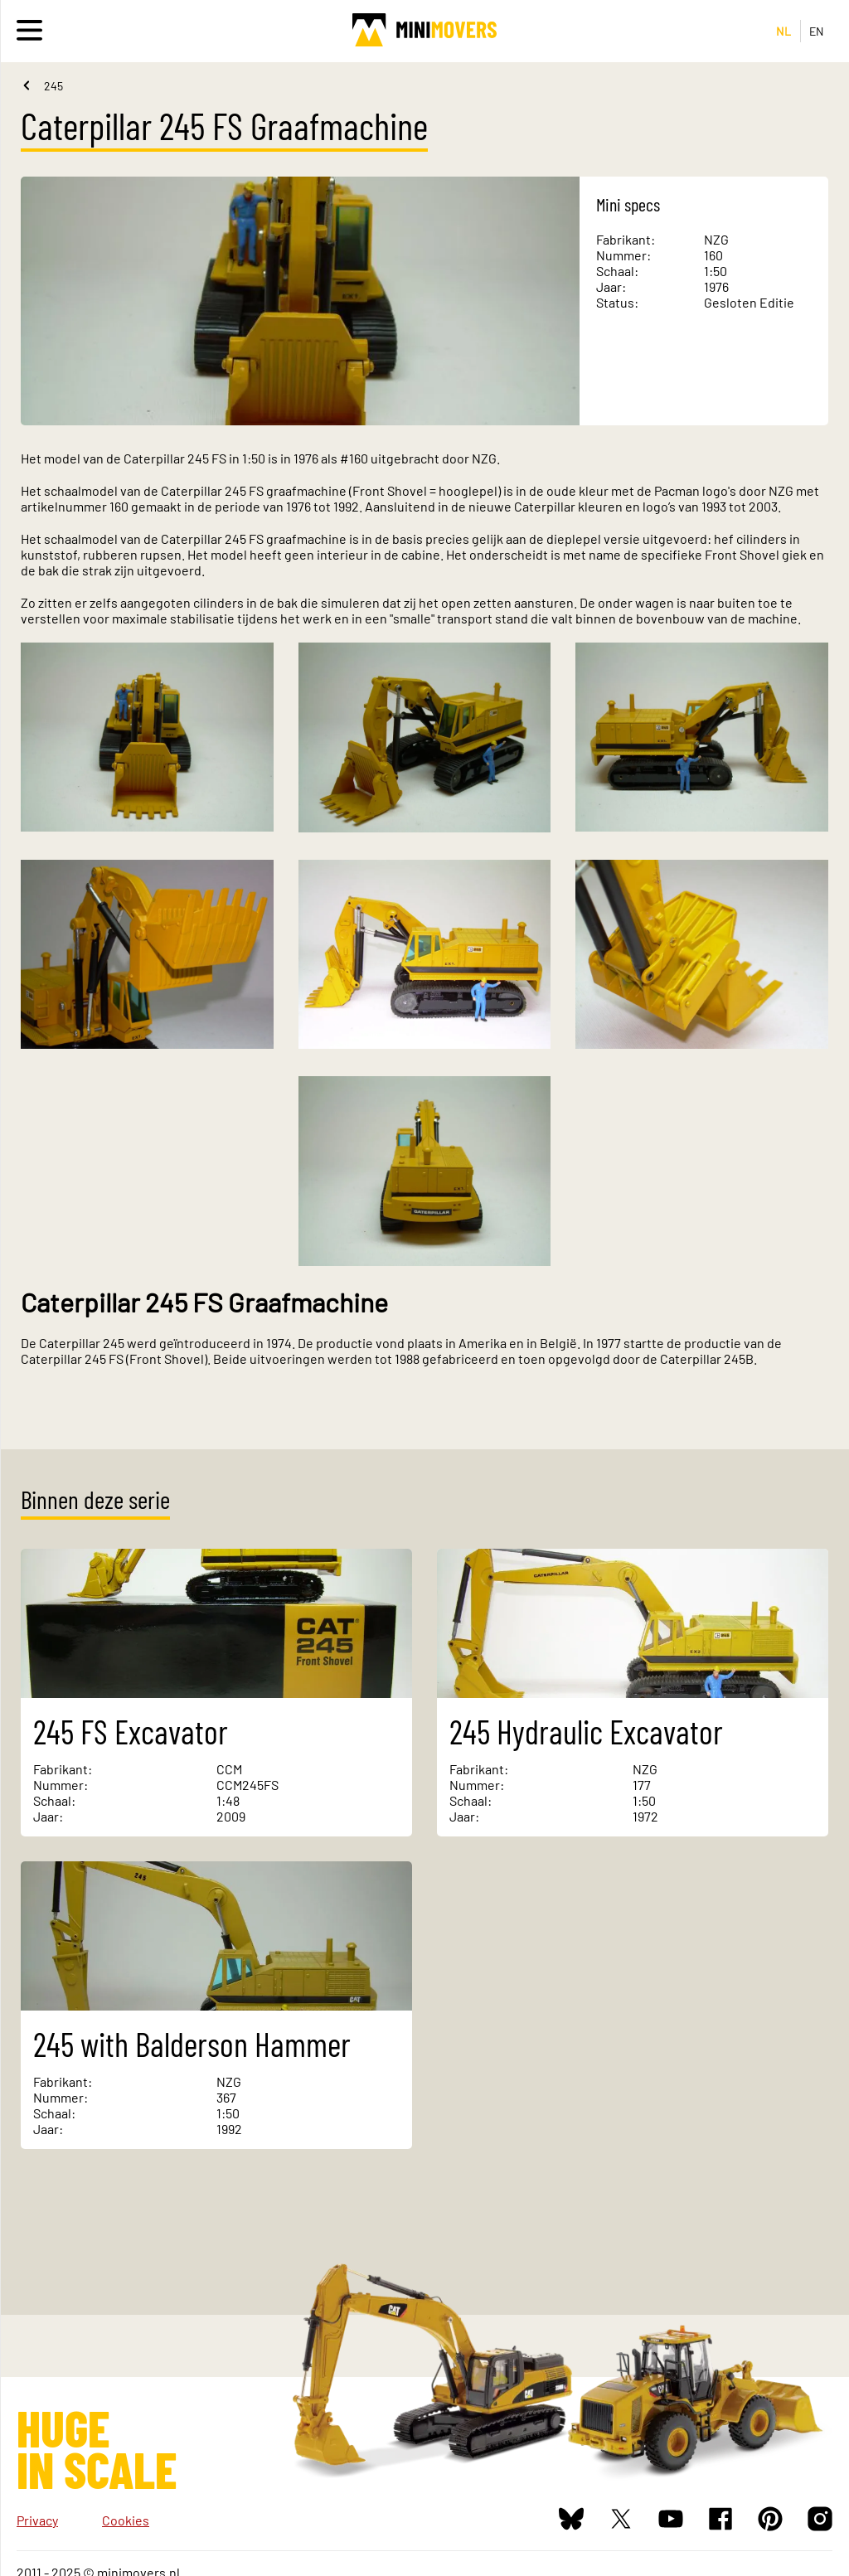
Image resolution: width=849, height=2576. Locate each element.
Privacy (37, 2520)
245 (53, 86)
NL (784, 31)
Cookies (125, 2520)
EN (817, 31)
